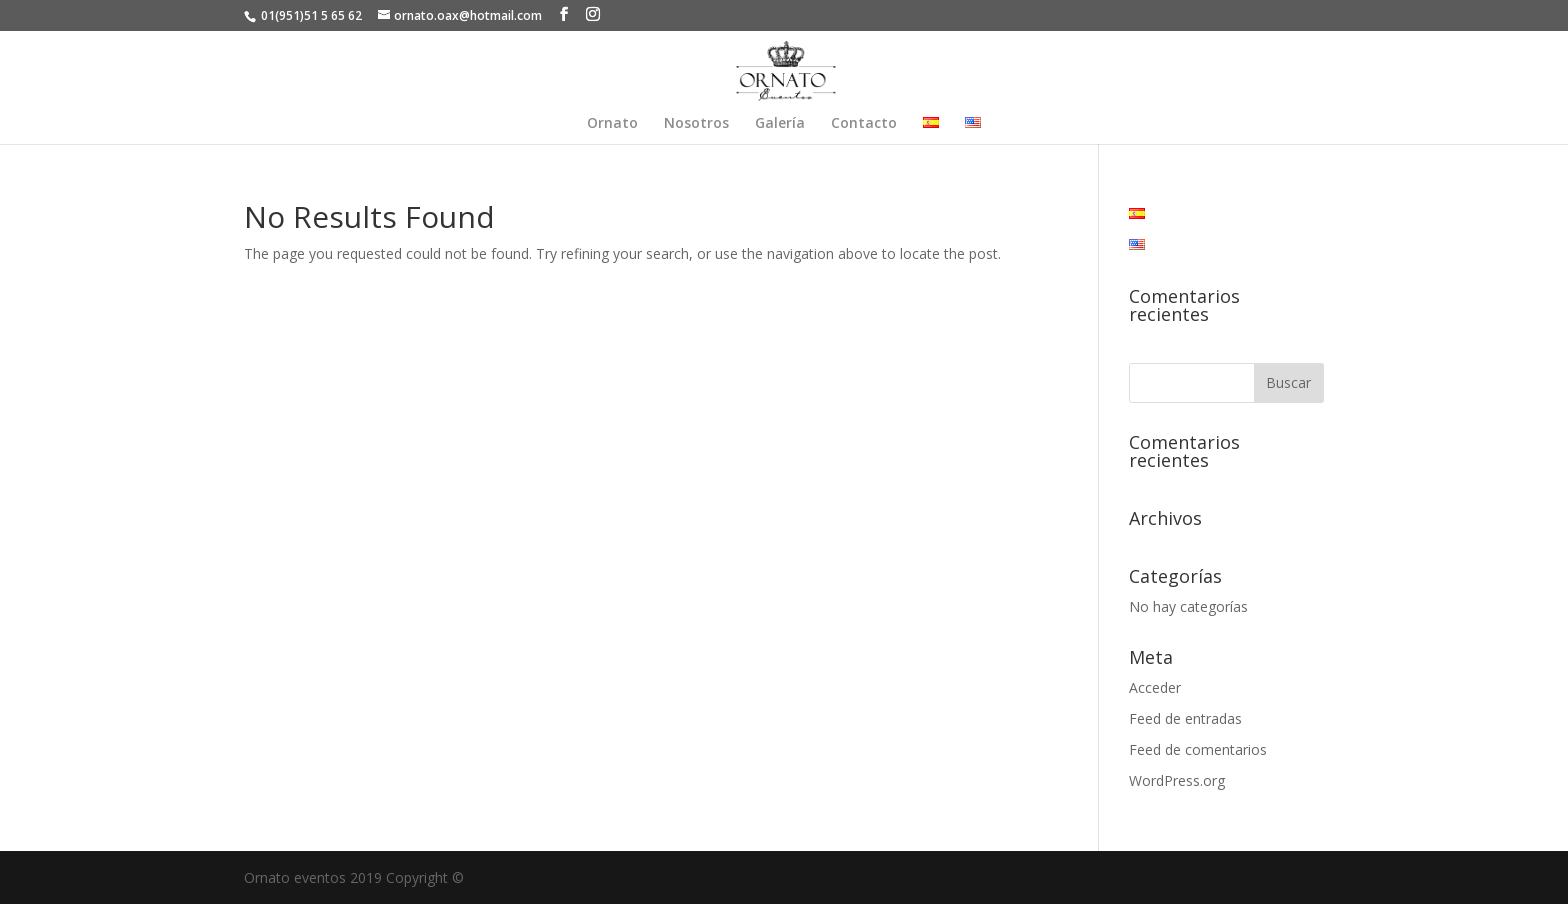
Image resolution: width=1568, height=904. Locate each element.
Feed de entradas (1185, 718)
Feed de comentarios (1198, 749)
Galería (780, 124)
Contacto (864, 124)
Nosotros (696, 124)
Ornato (612, 124)
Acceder (1155, 687)
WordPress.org (1177, 780)
